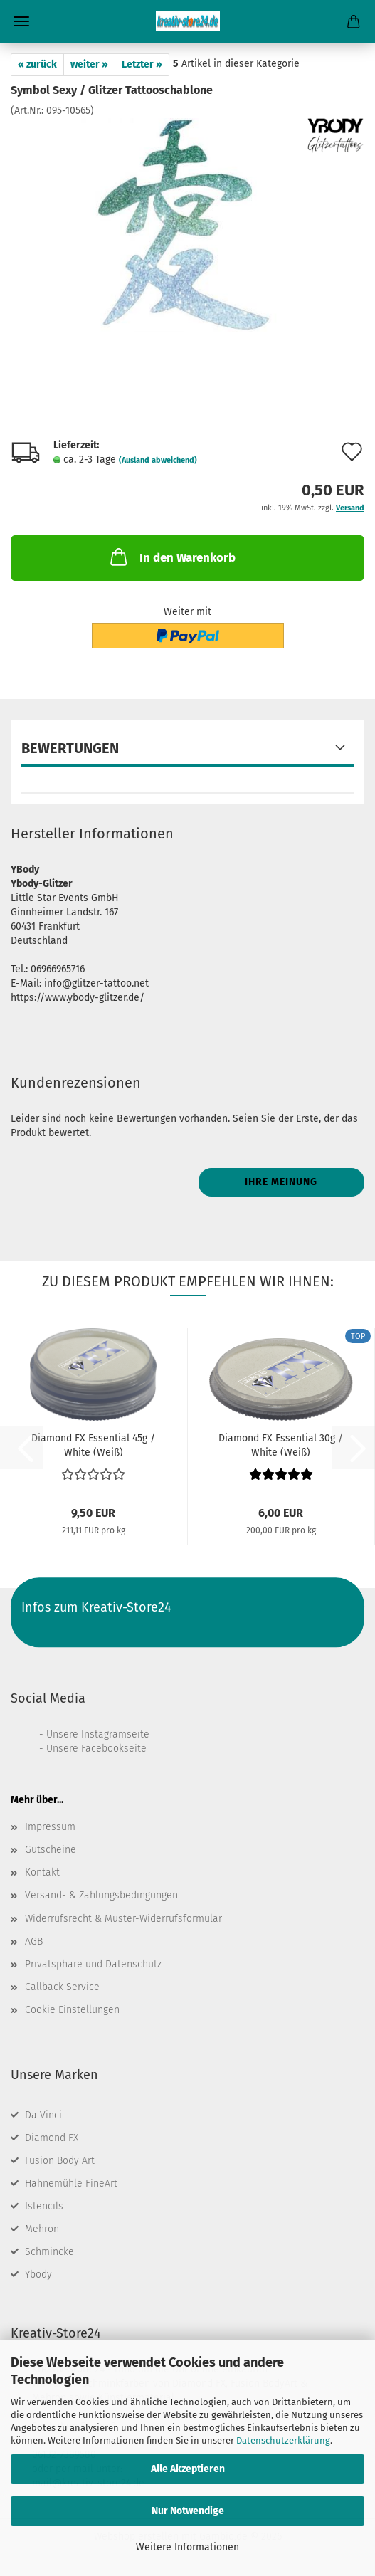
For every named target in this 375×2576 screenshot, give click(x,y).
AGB (34, 1941)
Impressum (50, 1827)
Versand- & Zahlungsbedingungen (101, 1895)
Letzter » (142, 64)
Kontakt (42, 1872)
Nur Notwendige (188, 2511)
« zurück (37, 64)
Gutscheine (50, 1850)
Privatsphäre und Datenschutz (93, 1964)
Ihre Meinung (281, 1182)
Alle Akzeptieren (188, 2469)
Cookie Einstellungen (72, 2010)
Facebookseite (114, 1748)
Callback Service (62, 1987)
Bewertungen (70, 748)
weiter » (89, 64)
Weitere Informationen (187, 2547)
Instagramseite (115, 1734)
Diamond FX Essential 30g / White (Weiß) (280, 1444)
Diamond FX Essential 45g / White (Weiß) (93, 1444)
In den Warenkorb (171, 556)
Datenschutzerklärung (283, 2440)
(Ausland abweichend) (158, 460)
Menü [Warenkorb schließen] (21, 21)
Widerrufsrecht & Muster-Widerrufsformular (123, 1919)
